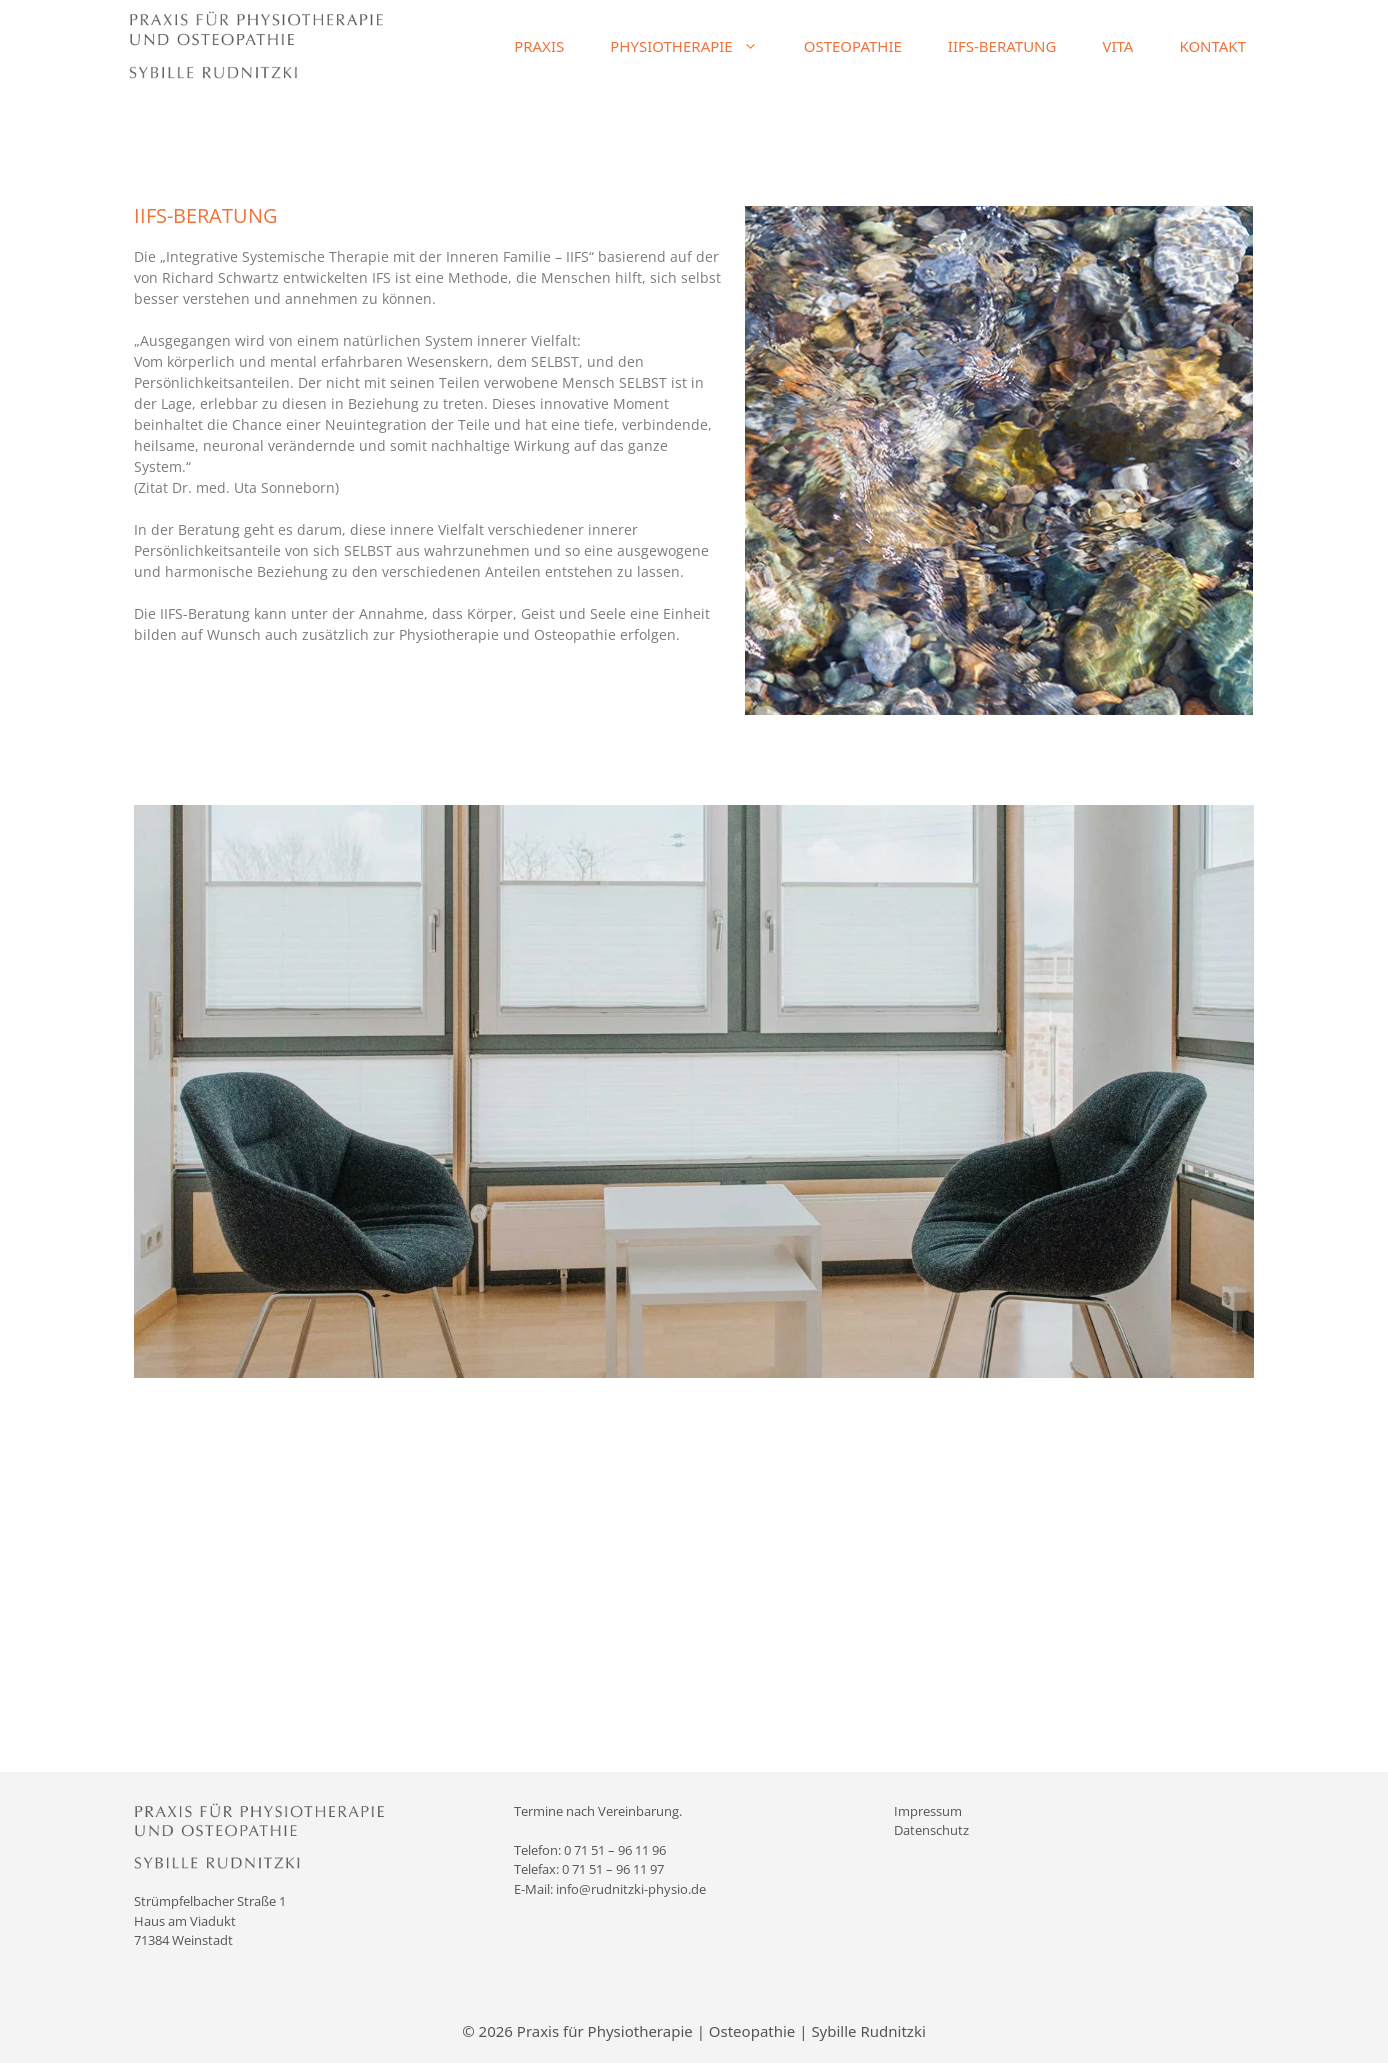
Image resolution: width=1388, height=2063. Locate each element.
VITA (1117, 46)
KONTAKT (1212, 46)
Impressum (928, 1811)
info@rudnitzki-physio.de (631, 1889)
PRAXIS (539, 46)
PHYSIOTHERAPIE (695, 46)
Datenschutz (931, 1830)
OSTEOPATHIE (853, 46)
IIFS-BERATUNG (1002, 46)
